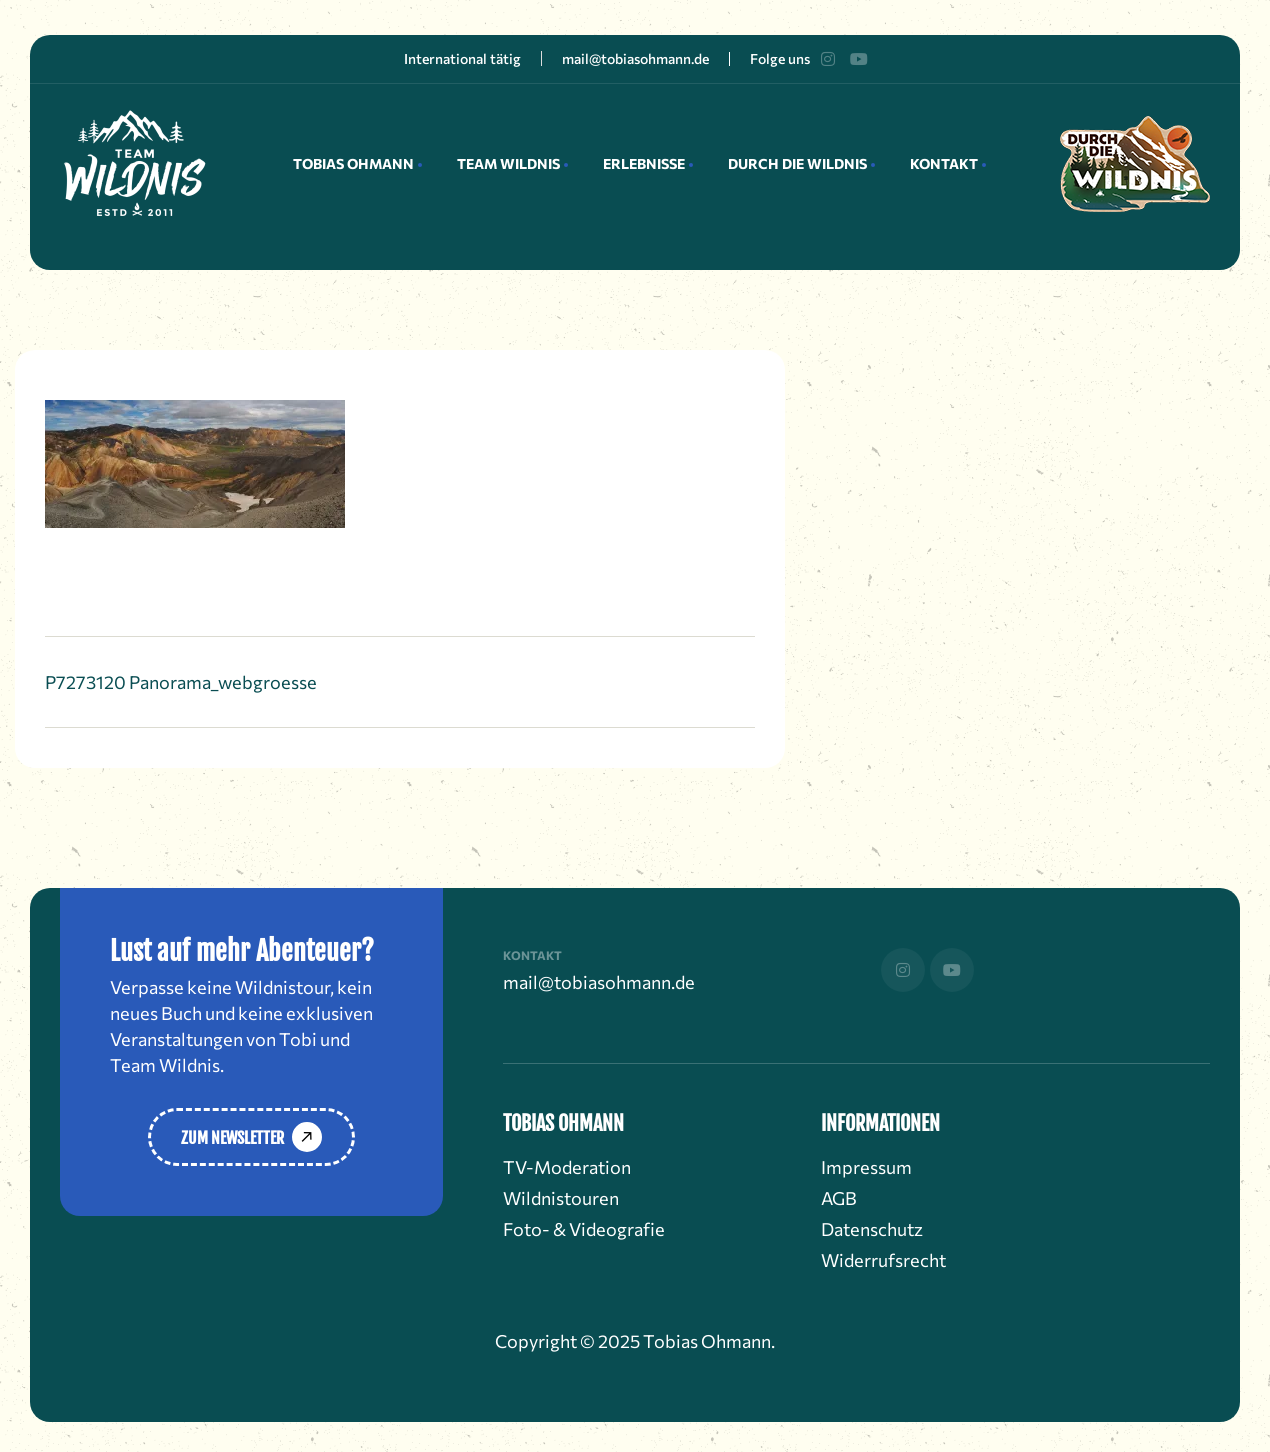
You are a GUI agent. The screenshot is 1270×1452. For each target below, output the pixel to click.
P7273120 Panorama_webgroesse (181, 682)
